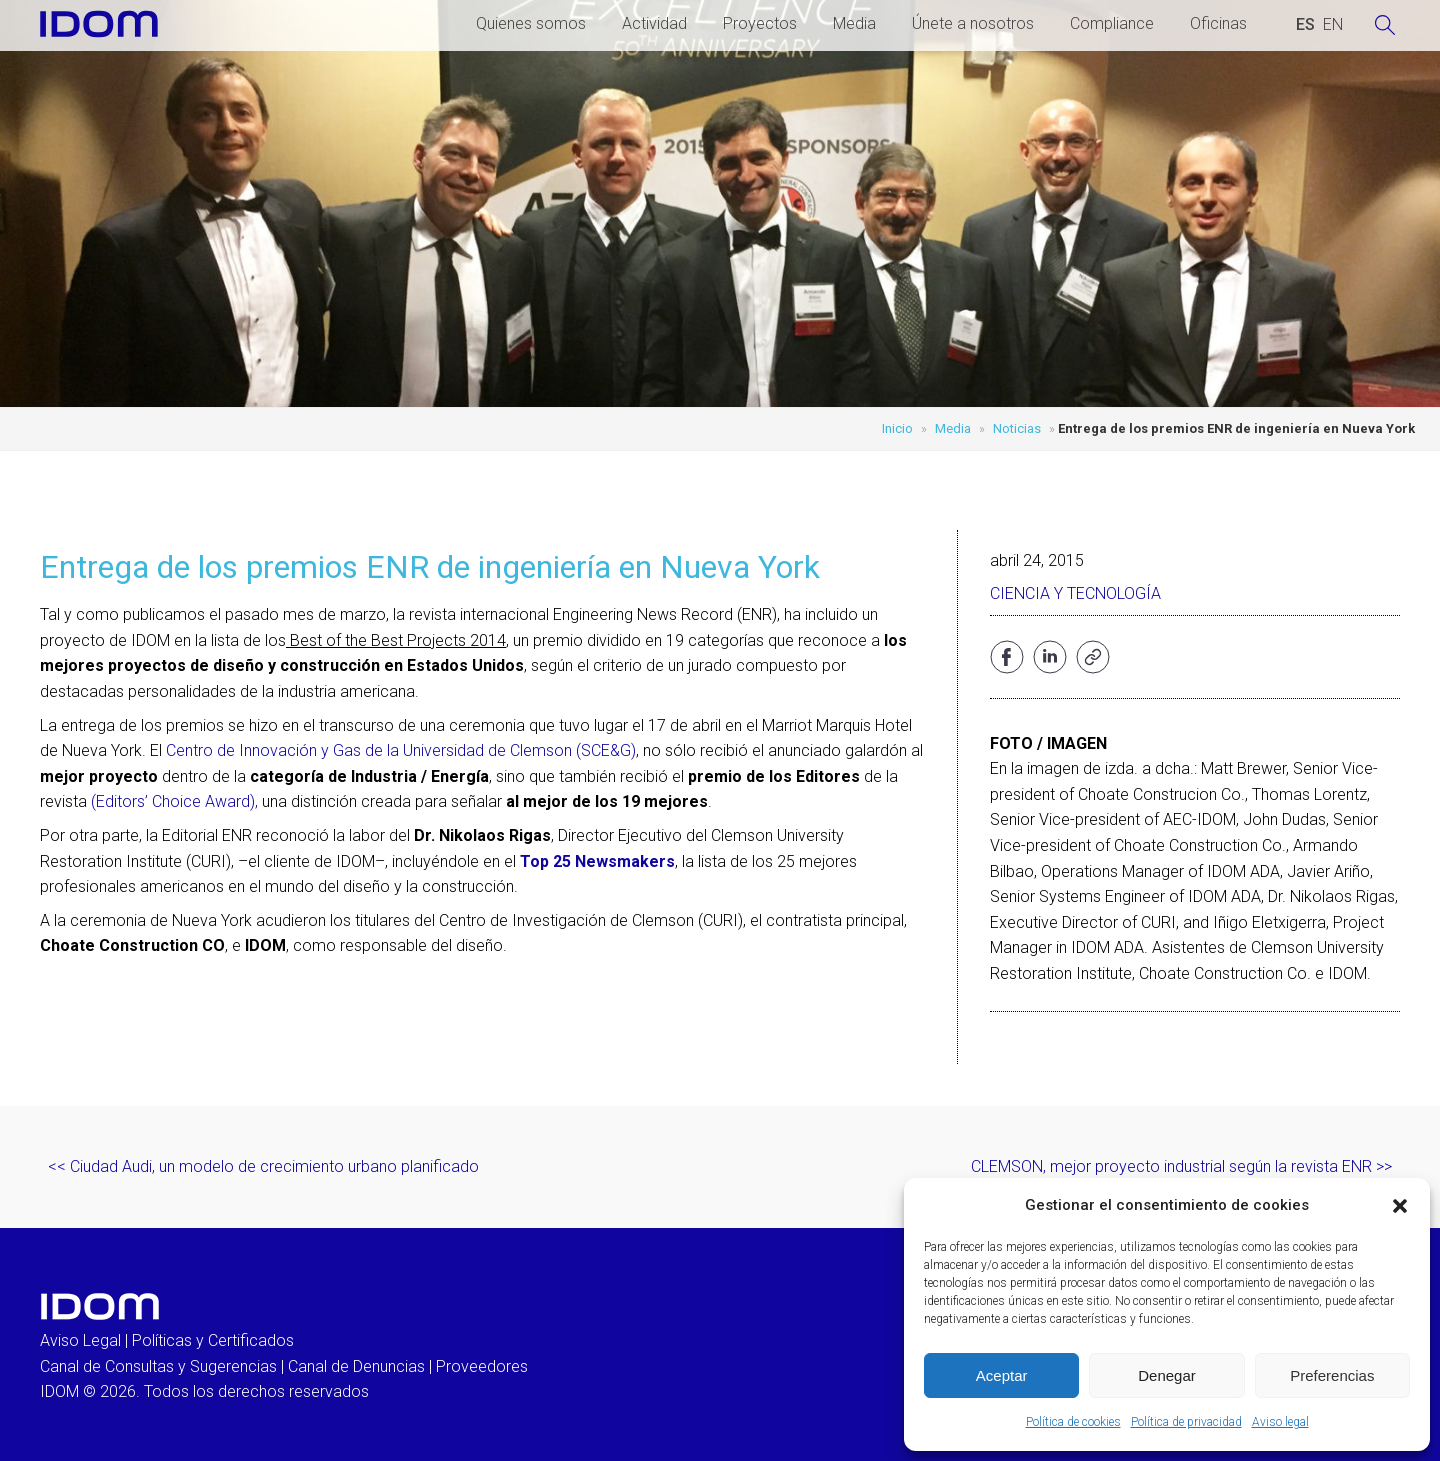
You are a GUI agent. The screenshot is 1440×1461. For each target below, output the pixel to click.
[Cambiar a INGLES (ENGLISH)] (1333, 25)
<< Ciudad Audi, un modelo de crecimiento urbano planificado (263, 1166)
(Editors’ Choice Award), (174, 801)
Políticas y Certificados (213, 1340)
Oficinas (1218, 23)
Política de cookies (1073, 1422)
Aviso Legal (80, 1340)
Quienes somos (531, 23)
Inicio (897, 428)
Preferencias (1332, 1375)
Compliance (1112, 23)
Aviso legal (1280, 1422)
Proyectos (760, 23)
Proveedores (482, 1366)
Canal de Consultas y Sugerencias (158, 1366)
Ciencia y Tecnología (1075, 593)
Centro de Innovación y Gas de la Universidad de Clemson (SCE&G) (401, 750)
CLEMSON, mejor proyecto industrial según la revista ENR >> (1181, 1166)
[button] (1400, 1206)
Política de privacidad (1186, 1422)
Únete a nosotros (973, 23)
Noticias (1017, 428)
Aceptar (1002, 1375)
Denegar (1167, 1375)
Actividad (654, 23)
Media (854, 23)
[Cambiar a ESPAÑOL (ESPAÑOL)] (1305, 25)
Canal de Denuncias (356, 1366)
